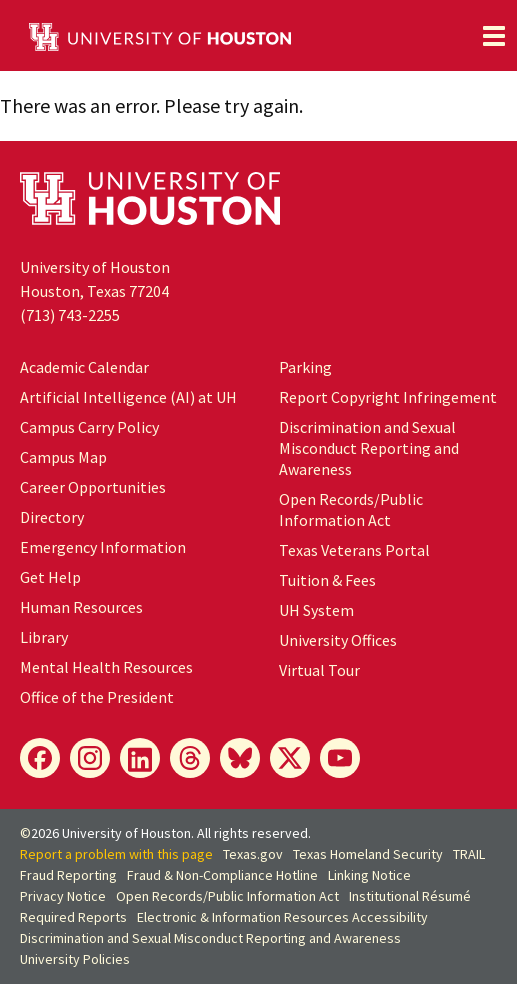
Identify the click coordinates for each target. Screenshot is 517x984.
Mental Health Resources (106, 667)
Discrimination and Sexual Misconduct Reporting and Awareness (369, 448)
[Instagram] (90, 758)
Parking (305, 367)
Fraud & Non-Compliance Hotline (222, 875)
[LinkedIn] (140, 758)
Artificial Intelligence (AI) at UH (128, 397)
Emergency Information (103, 547)
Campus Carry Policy (89, 427)
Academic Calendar (84, 367)
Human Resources (81, 607)
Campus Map (63, 457)
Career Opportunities (93, 487)
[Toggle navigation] (494, 36)
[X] (290, 758)
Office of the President (97, 697)
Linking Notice (369, 875)
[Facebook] (40, 758)
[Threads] (190, 758)
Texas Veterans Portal (354, 550)
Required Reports (73, 917)
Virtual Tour (319, 670)
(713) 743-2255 (70, 315)
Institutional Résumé (410, 896)
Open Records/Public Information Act (351, 509)
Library (44, 637)
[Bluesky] (240, 758)
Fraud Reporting (68, 875)
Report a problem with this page (116, 854)
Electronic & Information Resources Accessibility (282, 917)
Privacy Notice (63, 896)
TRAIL (469, 854)
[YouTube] (340, 758)
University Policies (75, 959)
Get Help (50, 577)
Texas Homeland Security (368, 854)
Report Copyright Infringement (388, 397)
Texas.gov (253, 854)
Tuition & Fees (327, 580)
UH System (316, 610)
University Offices (338, 640)
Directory (52, 517)
